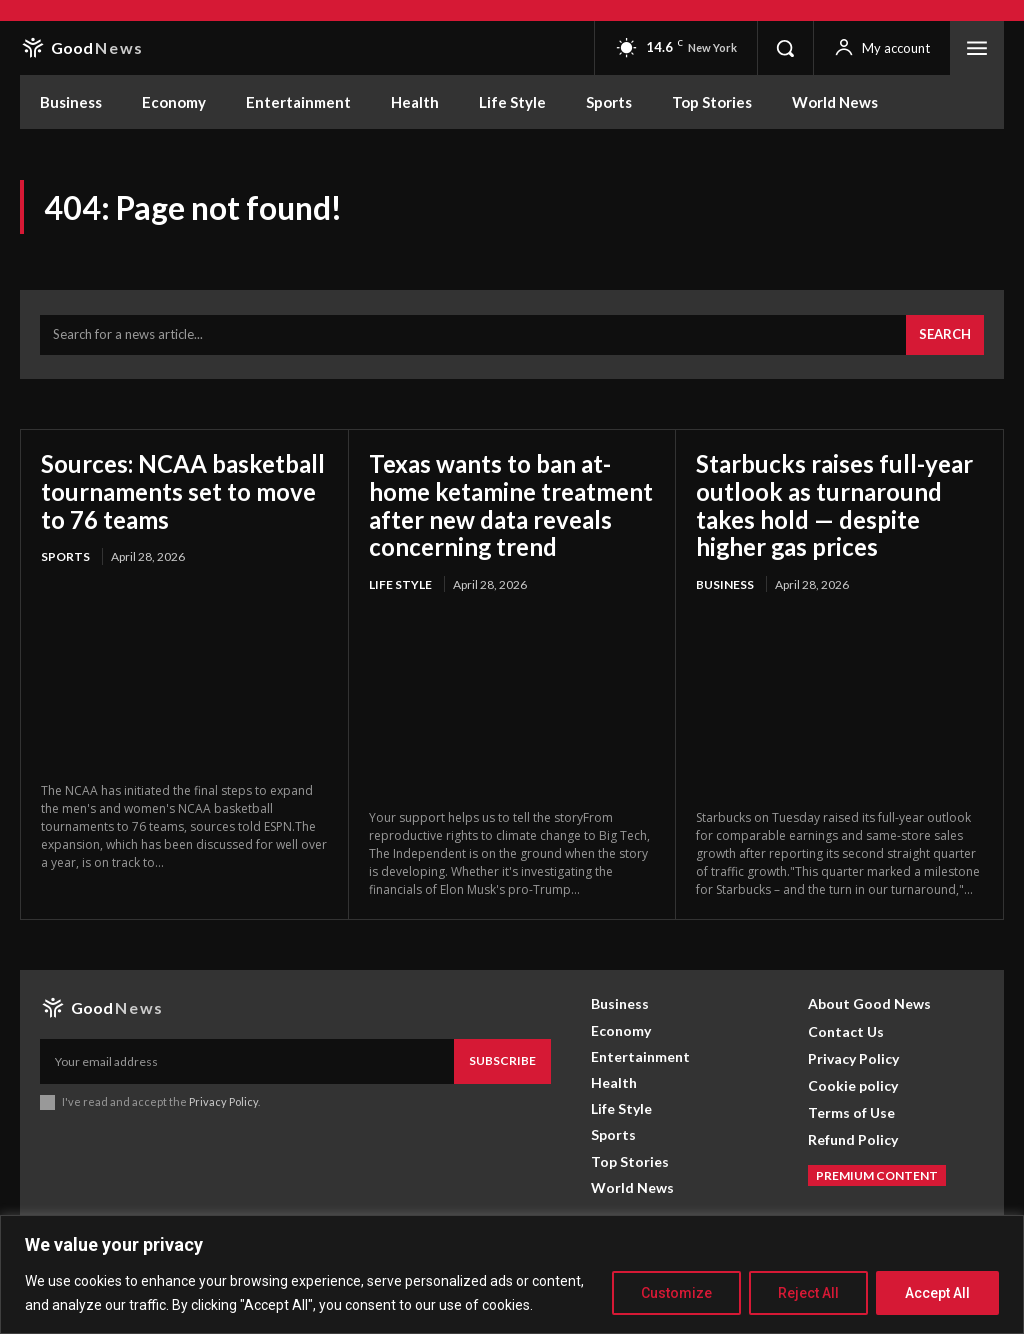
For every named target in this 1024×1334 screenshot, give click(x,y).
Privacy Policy (223, 1101)
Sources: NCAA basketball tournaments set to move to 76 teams (183, 491)
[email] (247, 1061)
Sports (65, 556)
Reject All (808, 1293)
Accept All (937, 1293)
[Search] (945, 335)
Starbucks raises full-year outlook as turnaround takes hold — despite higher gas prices (834, 505)
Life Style (400, 584)
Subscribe (502, 1060)
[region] (512, 1274)
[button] (785, 48)
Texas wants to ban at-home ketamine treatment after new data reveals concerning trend (511, 505)
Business (725, 584)
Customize (676, 1293)
